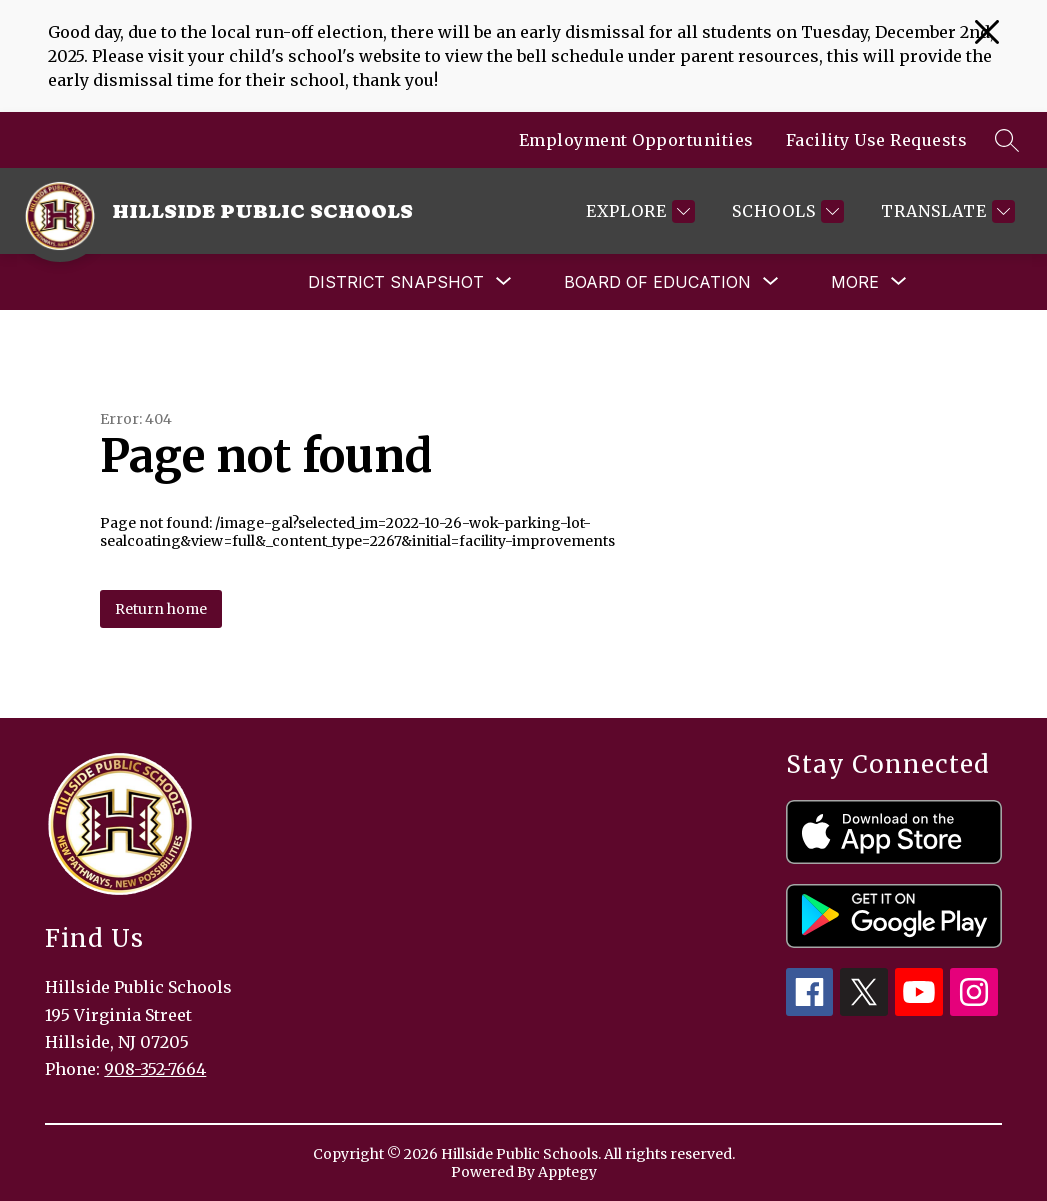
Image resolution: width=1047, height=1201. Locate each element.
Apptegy (567, 1172)
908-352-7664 (155, 1069)
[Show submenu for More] (855, 282)
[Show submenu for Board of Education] (657, 282)
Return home (161, 609)
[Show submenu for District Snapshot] (396, 282)
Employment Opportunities (636, 140)
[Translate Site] (945, 211)
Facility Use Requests (877, 140)
